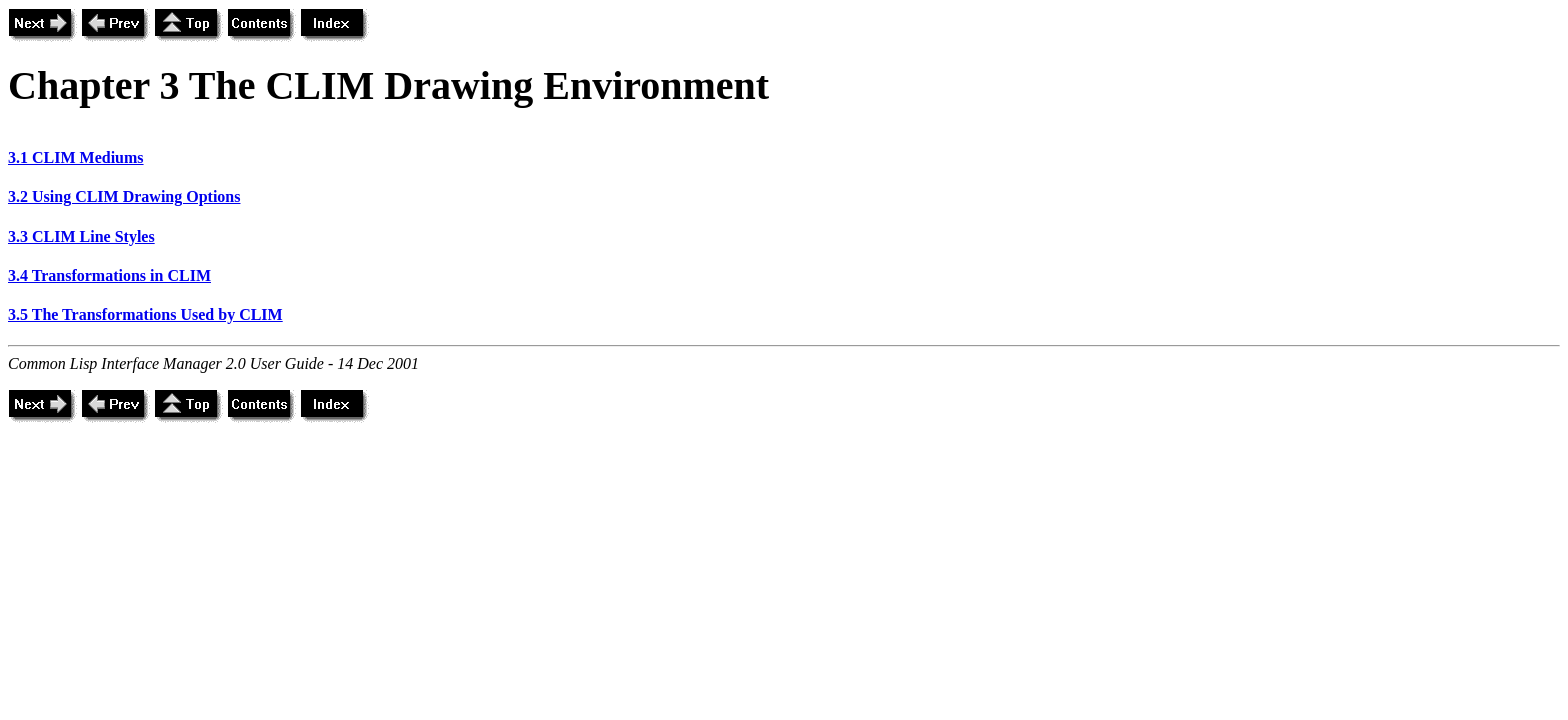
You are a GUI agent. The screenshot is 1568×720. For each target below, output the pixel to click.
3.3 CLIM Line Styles (81, 236)
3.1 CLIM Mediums (76, 157)
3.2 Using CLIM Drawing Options (124, 196)
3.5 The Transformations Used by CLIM (145, 314)
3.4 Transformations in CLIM (109, 275)
